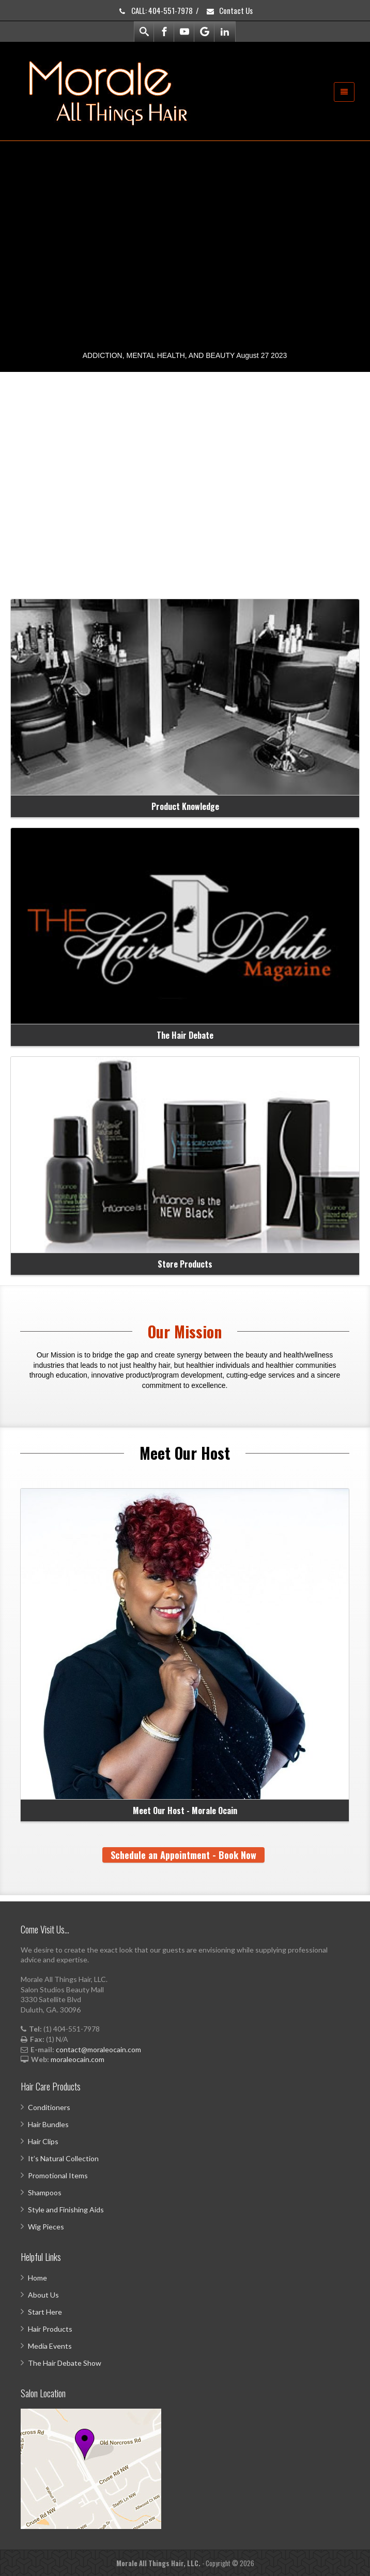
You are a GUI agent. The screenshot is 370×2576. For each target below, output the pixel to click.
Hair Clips (43, 2141)
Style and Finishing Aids (66, 2209)
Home (37, 2277)
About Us (43, 2294)
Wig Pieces (46, 2226)
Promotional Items (58, 2175)
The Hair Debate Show (64, 2363)
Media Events (50, 2345)
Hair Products (50, 2328)
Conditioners (49, 2107)
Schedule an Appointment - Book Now (183, 1855)
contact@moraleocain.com (98, 2049)
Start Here (45, 2311)
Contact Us (229, 10)
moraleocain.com (77, 2059)
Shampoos (44, 2192)
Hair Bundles (48, 2124)
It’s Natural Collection (63, 2158)
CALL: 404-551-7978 (155, 10)
